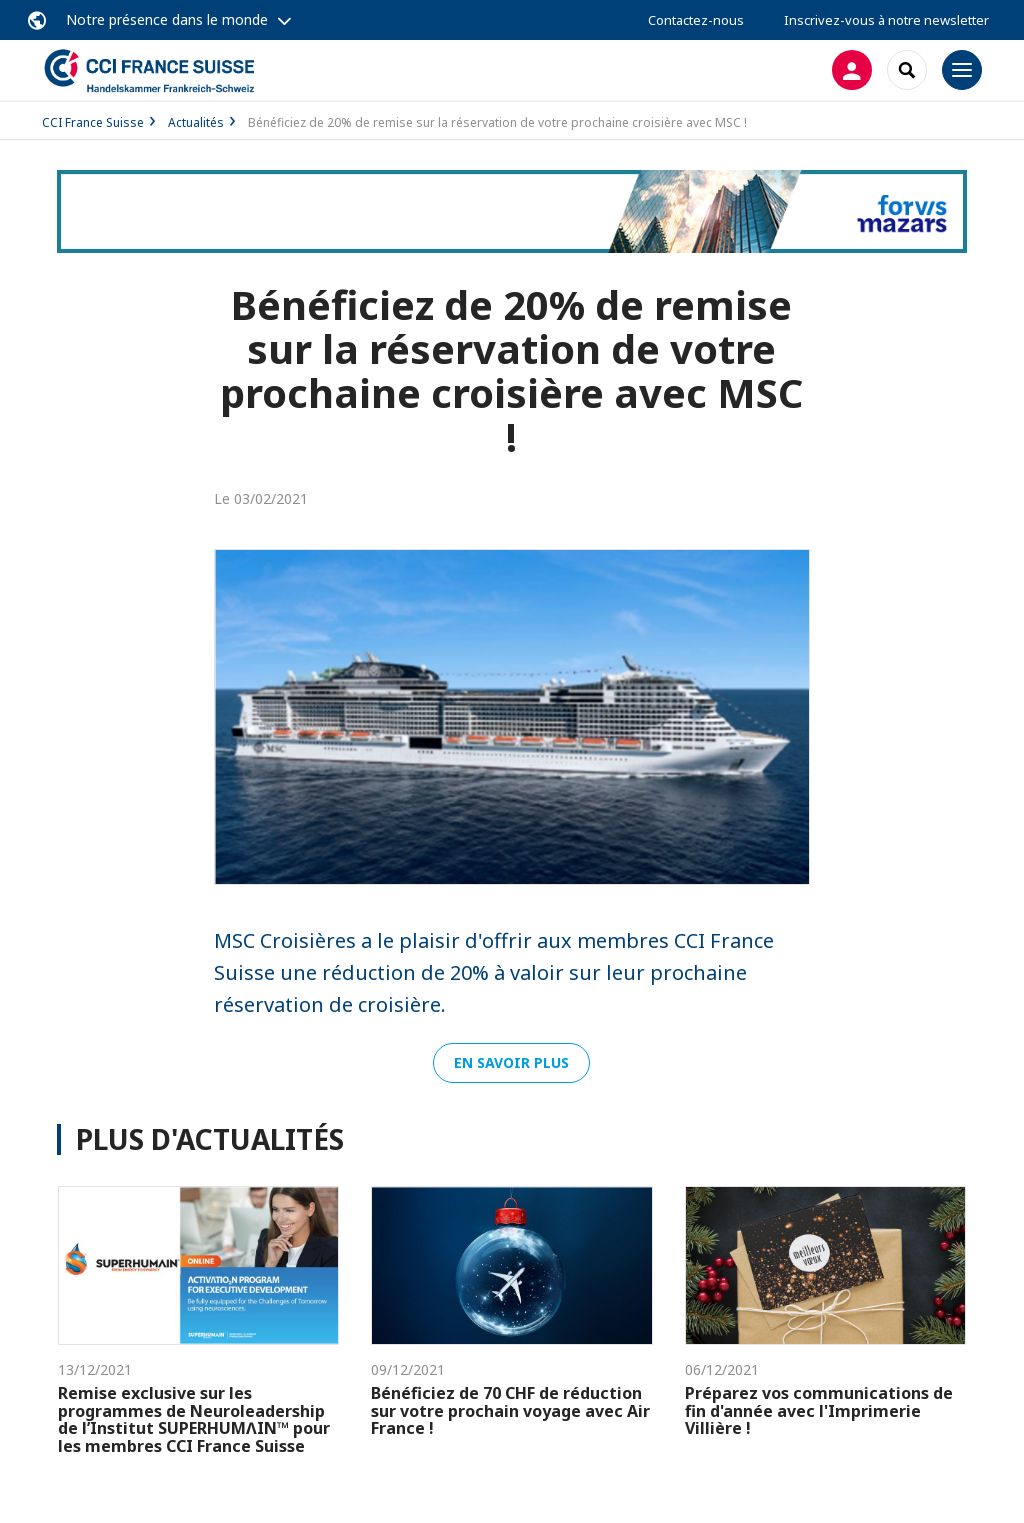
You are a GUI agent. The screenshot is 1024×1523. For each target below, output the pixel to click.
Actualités (196, 122)
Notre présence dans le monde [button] (167, 19)
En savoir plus (511, 1062)
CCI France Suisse (93, 122)
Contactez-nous (696, 20)
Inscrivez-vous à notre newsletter (886, 20)
